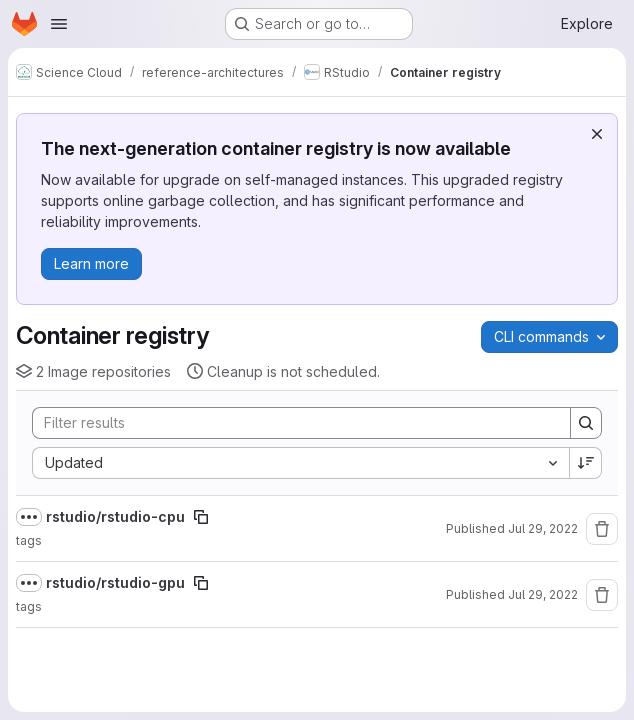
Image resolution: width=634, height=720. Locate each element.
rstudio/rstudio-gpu (115, 582)
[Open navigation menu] (59, 24)
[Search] (291, 423)
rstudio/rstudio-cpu (115, 516)
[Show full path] (29, 517)
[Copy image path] (201, 517)
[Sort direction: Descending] (586, 463)
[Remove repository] (602, 529)
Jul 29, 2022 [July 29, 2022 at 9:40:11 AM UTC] (543, 528)
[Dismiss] (597, 134)
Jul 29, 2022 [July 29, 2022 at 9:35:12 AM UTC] (543, 594)
